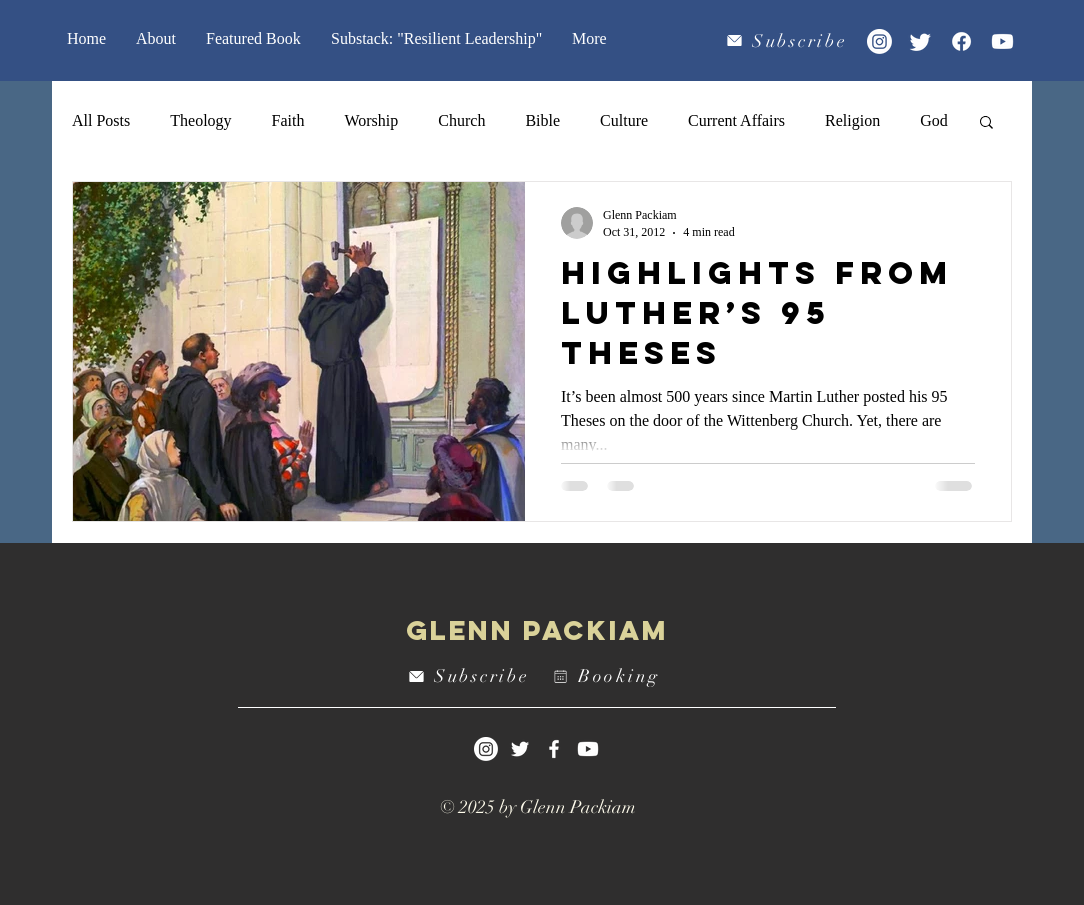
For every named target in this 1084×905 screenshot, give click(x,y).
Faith (288, 120)
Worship (371, 120)
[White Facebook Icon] (554, 749)
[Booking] (609, 676)
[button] (986, 123)
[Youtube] (1002, 41)
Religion (852, 120)
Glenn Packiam (537, 630)
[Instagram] (879, 41)
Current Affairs (736, 120)
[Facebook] (961, 41)
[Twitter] (920, 41)
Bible (542, 120)
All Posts (101, 120)
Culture (624, 120)
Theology (200, 120)
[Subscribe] (788, 40)
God (934, 120)
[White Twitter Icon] (520, 749)
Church (461, 120)
